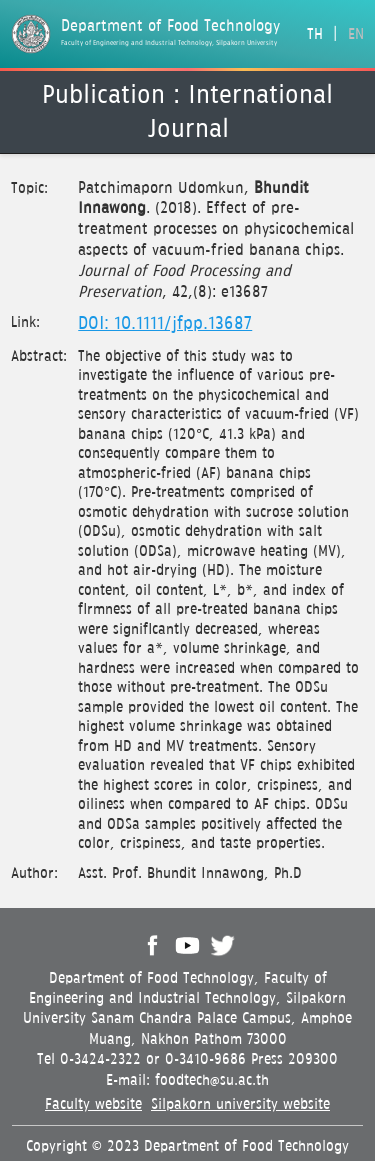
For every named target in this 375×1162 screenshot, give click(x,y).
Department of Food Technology (170, 26)
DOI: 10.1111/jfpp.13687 (165, 324)
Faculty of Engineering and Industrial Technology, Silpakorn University (169, 43)
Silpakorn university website (240, 1104)
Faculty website (93, 1104)
